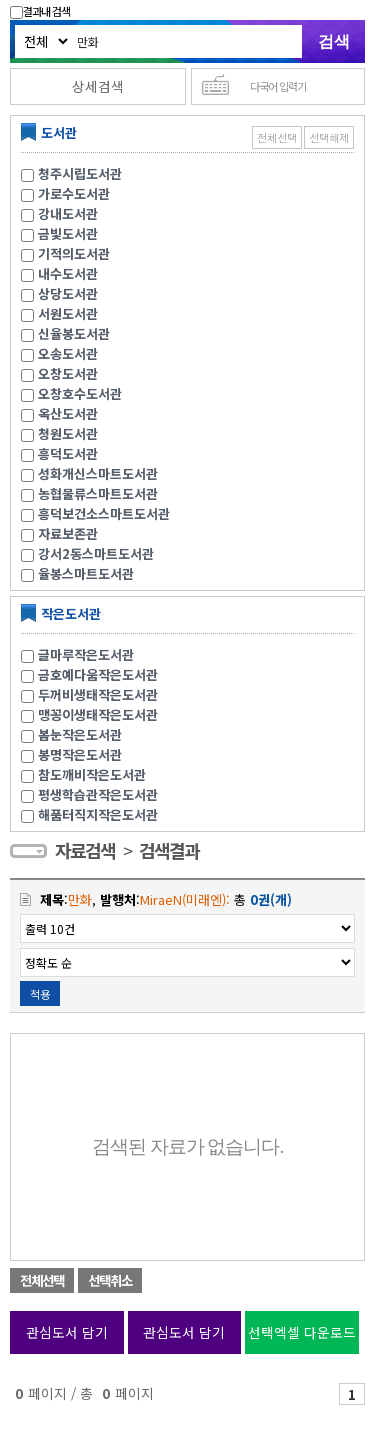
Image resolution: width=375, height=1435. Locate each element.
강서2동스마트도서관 (96, 553)
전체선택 (277, 137)
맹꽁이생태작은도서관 (98, 714)
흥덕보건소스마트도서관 (104, 513)
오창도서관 (68, 373)
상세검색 (98, 86)
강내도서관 (68, 213)
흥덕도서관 (68, 453)
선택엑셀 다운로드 (302, 1332)
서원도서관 (68, 313)
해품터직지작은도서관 (98, 814)
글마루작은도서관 (86, 654)
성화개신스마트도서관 (98, 473)
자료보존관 (68, 533)
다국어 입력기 (278, 86)
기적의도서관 (74, 253)
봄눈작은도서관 (80, 734)
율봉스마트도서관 (86, 573)
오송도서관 (68, 353)
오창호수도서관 (80, 393)
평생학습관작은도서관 (98, 794)
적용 (40, 994)
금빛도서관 (68, 233)
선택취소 (110, 1280)
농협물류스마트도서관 (98, 493)
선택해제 (329, 137)
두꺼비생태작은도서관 (98, 694)
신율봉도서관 (74, 333)
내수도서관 (68, 273)
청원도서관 (68, 433)
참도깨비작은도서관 (92, 774)
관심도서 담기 (67, 1332)
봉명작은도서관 (80, 754)
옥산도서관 (68, 413)
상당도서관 (68, 293)
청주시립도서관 (80, 173)
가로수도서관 (74, 193)
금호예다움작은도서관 (98, 674)
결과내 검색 (40, 11)
